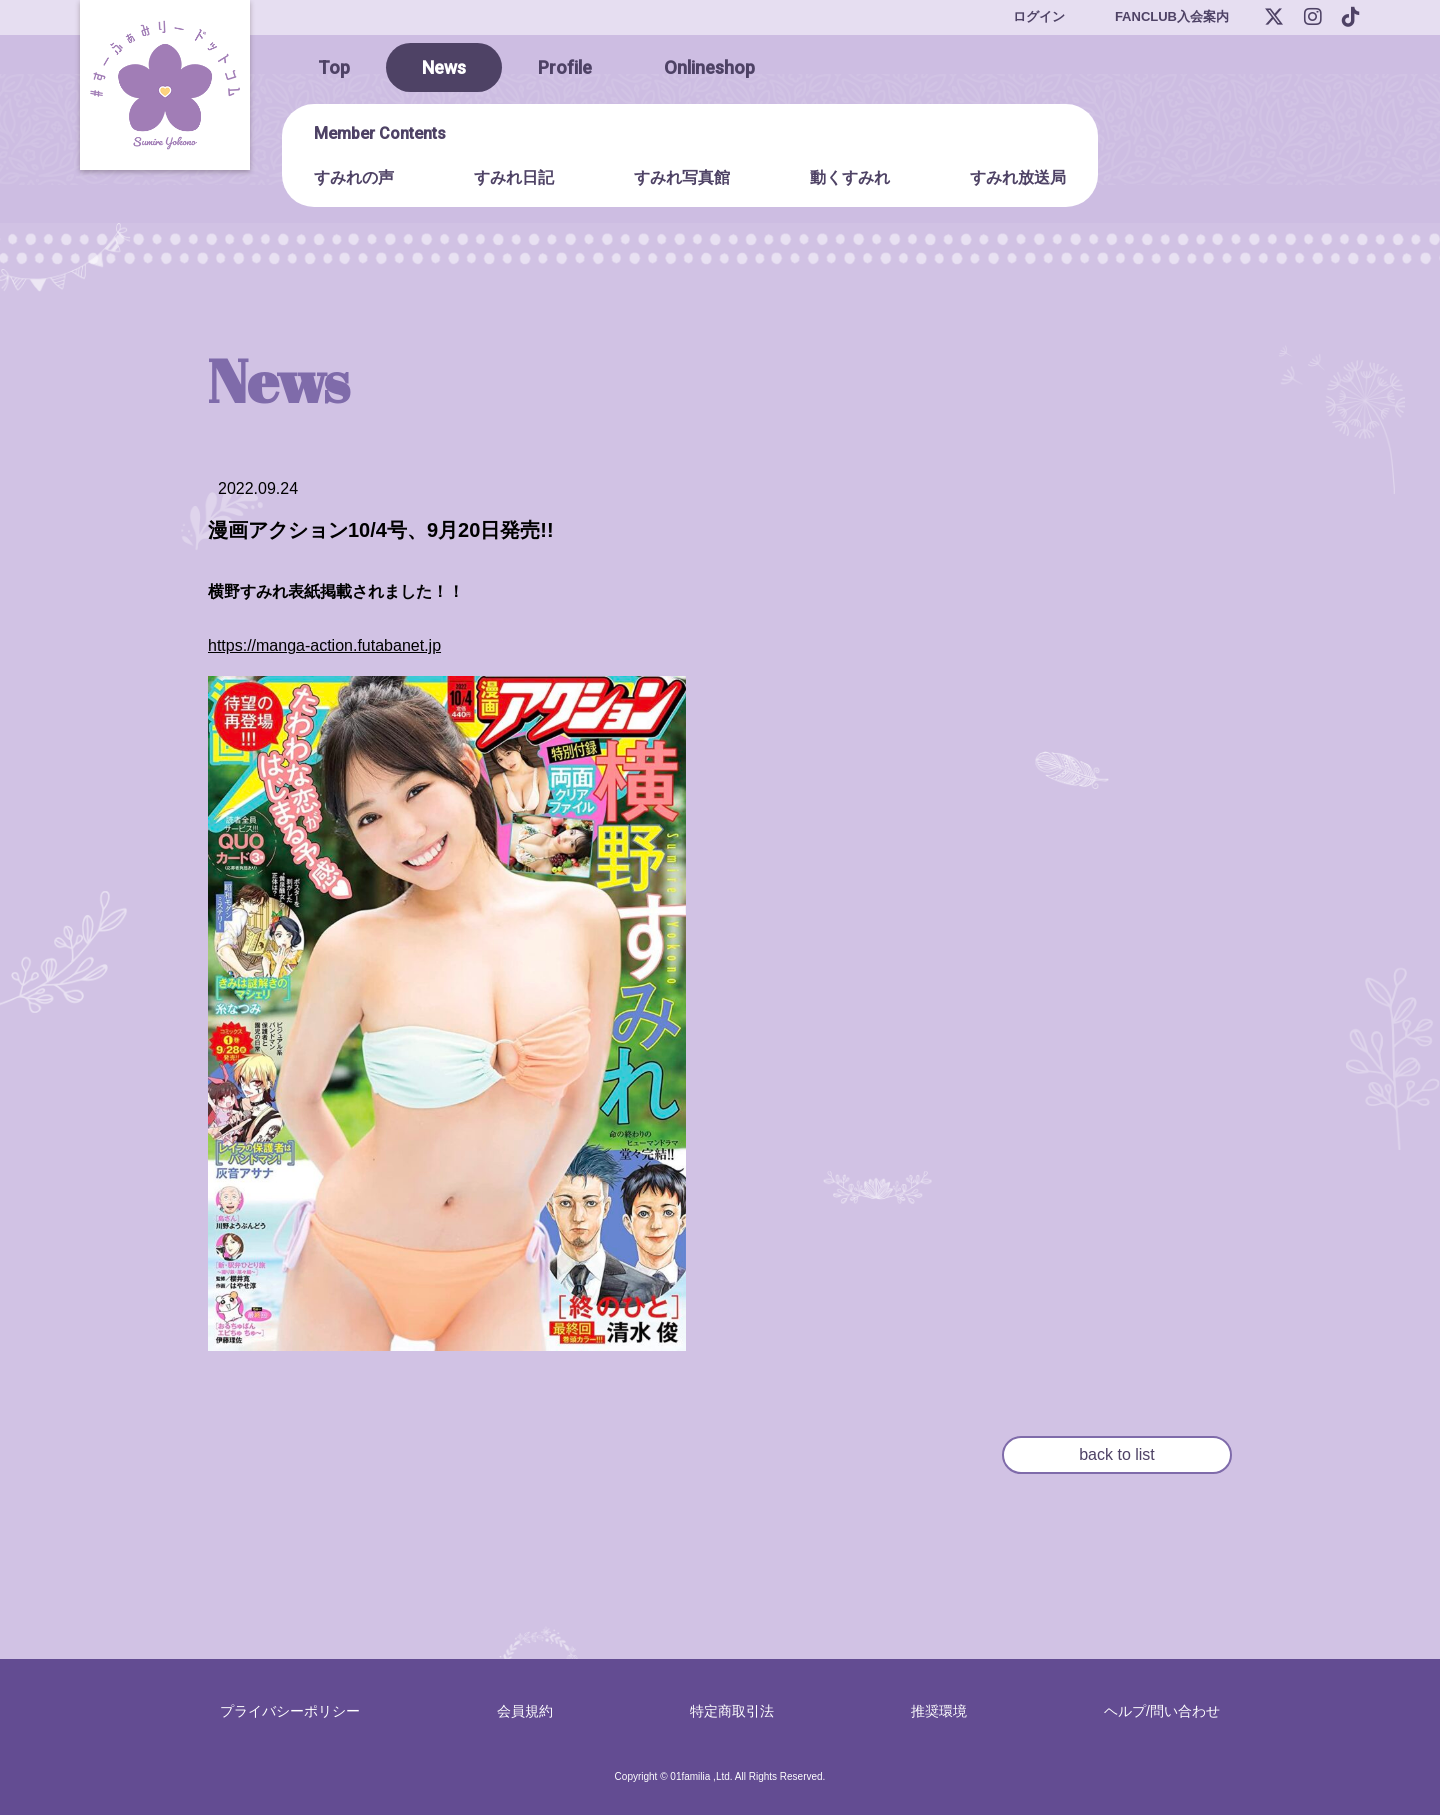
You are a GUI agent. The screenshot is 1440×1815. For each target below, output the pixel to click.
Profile (565, 67)
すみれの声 (354, 177)
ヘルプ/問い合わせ (1162, 1711)
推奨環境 (939, 1711)
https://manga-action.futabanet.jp (324, 645)
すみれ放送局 (1018, 177)
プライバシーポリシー (290, 1711)
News (444, 67)
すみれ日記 (514, 177)
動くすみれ (850, 177)
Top (334, 67)
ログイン (1039, 16)
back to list (1117, 1454)
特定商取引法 (732, 1711)
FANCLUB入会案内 (1172, 16)
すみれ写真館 (682, 177)
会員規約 (525, 1711)
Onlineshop (709, 67)
